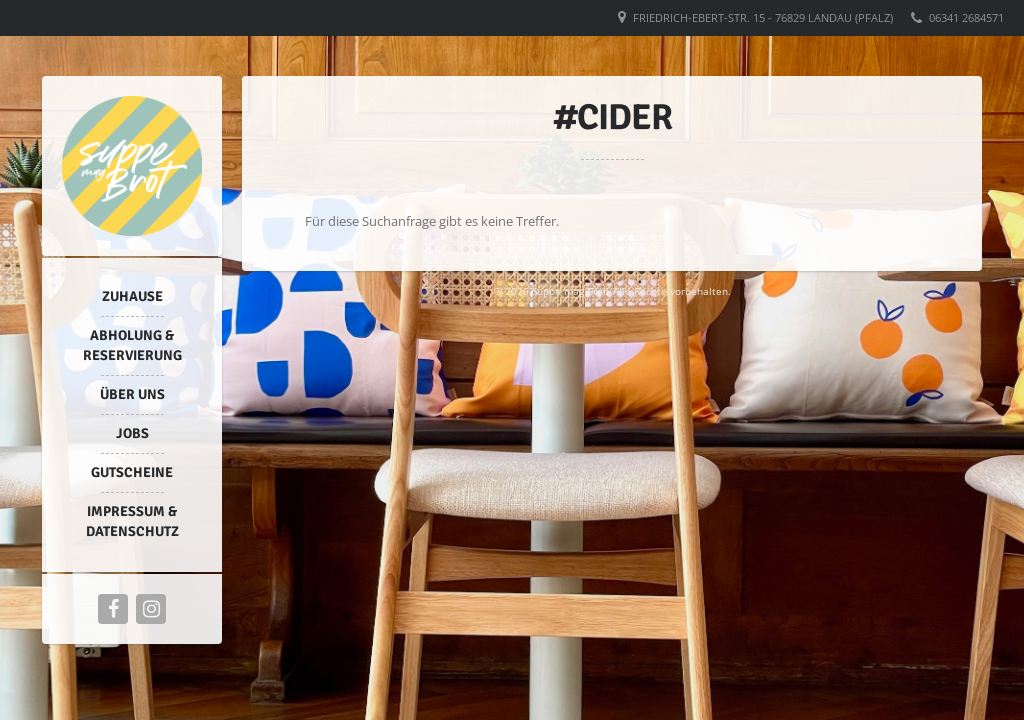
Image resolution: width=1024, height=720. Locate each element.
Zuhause (132, 296)
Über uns (132, 394)
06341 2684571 (966, 17)
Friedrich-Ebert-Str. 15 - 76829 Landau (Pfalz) (763, 17)
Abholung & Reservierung (132, 345)
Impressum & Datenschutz (132, 521)
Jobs (132, 433)
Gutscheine (132, 472)
